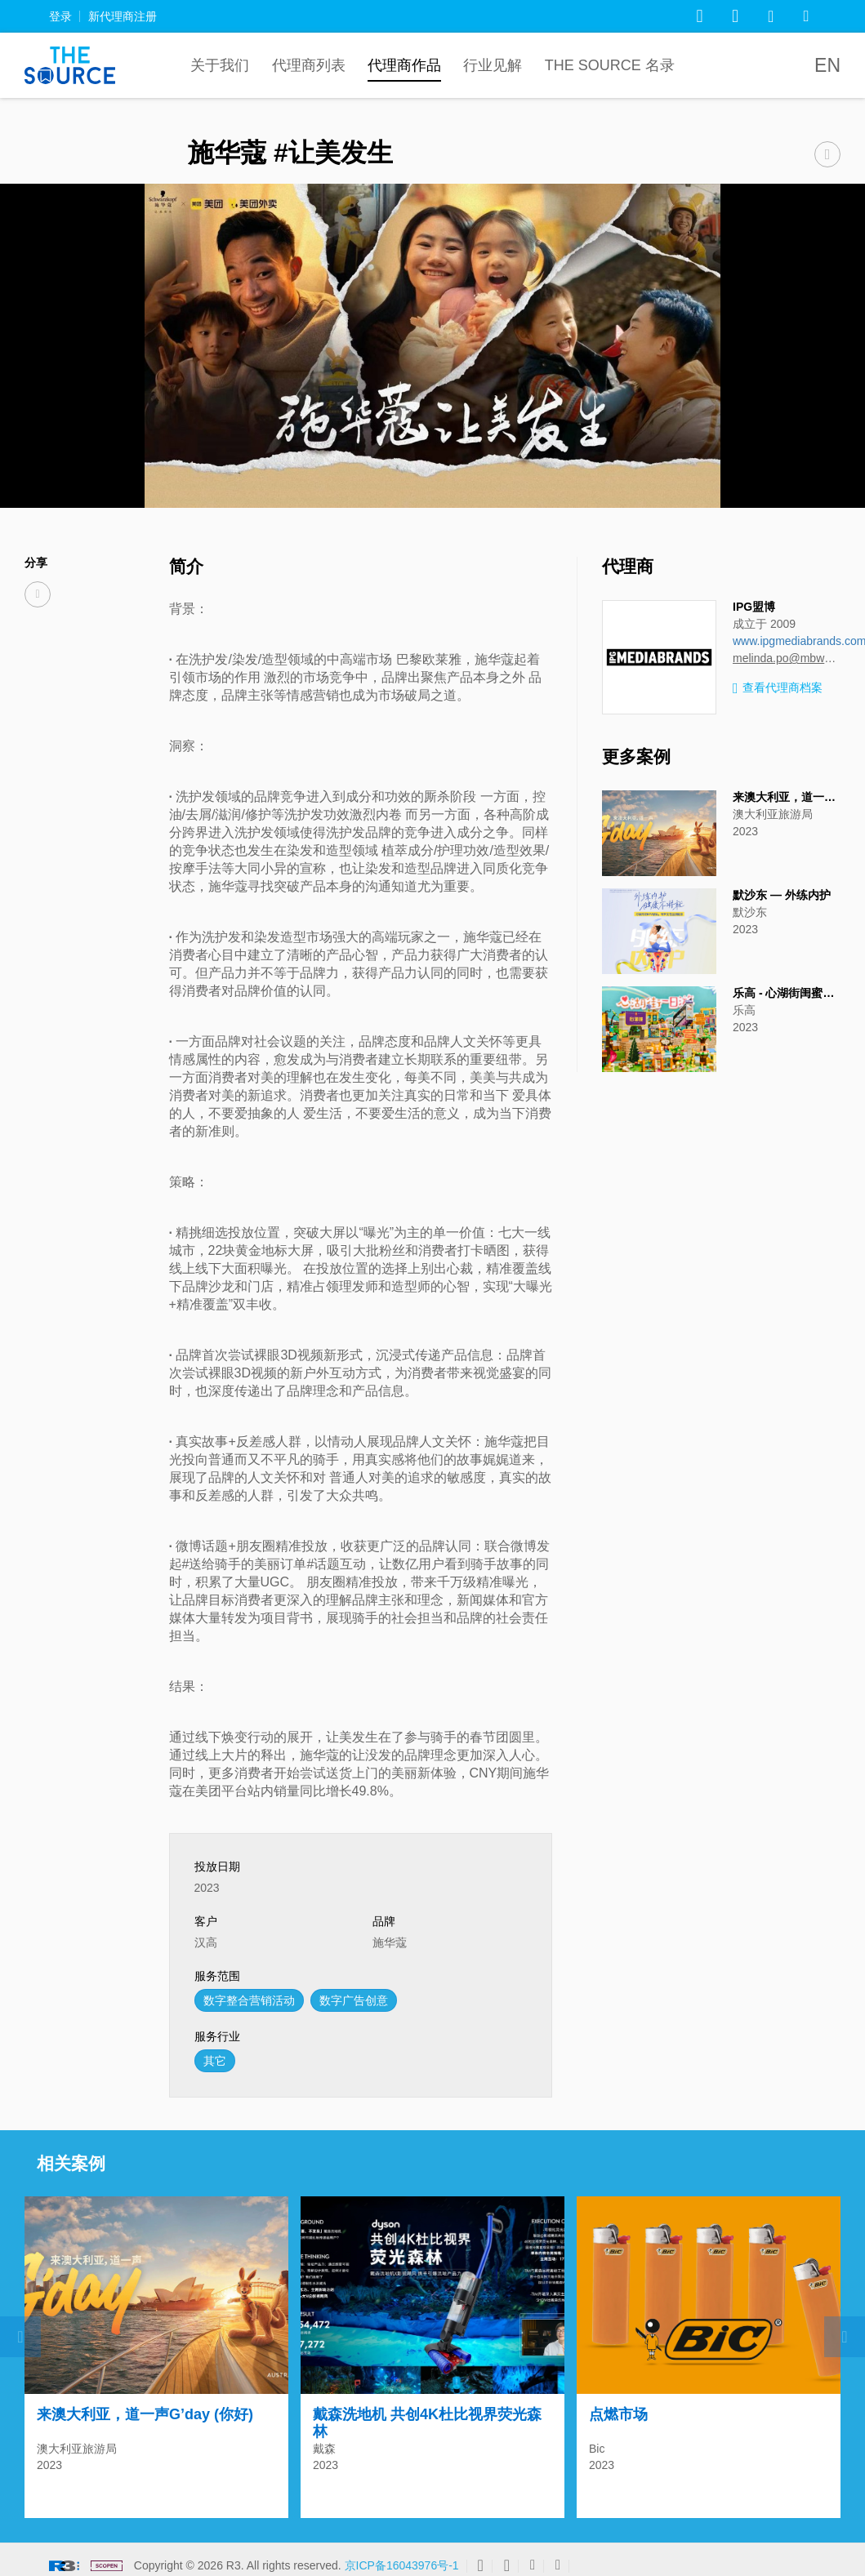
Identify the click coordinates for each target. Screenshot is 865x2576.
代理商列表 (309, 65)
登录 (60, 16)
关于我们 (219, 65)
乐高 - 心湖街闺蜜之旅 (789, 992)
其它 (214, 2060)
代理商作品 (404, 65)
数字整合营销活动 (249, 2000)
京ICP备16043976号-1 (402, 2557)
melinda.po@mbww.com (786, 658)
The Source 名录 (610, 65)
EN (827, 65)
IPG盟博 (754, 606)
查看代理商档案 (778, 688)
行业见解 (492, 65)
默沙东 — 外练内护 (782, 894)
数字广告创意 (353, 2000)
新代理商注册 (122, 16)
